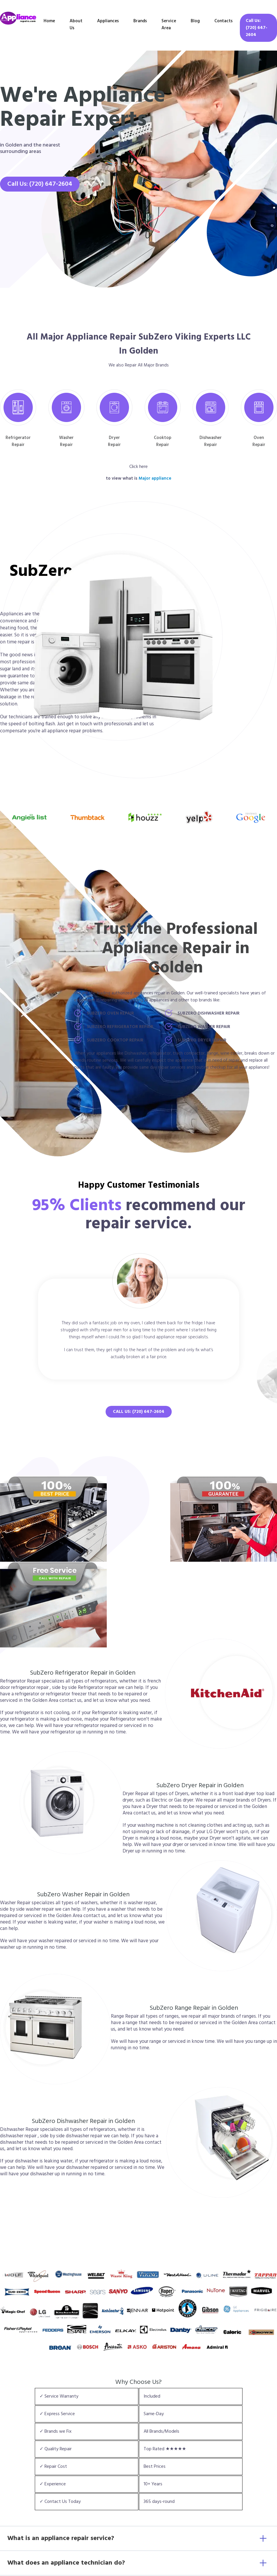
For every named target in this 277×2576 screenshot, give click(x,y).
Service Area (168, 24)
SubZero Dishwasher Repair (209, 1013)
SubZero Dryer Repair (202, 1040)
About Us (76, 24)
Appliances (108, 21)
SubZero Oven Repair (110, 1013)
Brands (140, 21)
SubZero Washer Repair (204, 1026)
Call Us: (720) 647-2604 (256, 27)
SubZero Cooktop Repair (115, 1040)
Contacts (223, 21)
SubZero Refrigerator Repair (120, 1026)
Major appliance (155, 478)
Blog (195, 21)
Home (49, 21)
